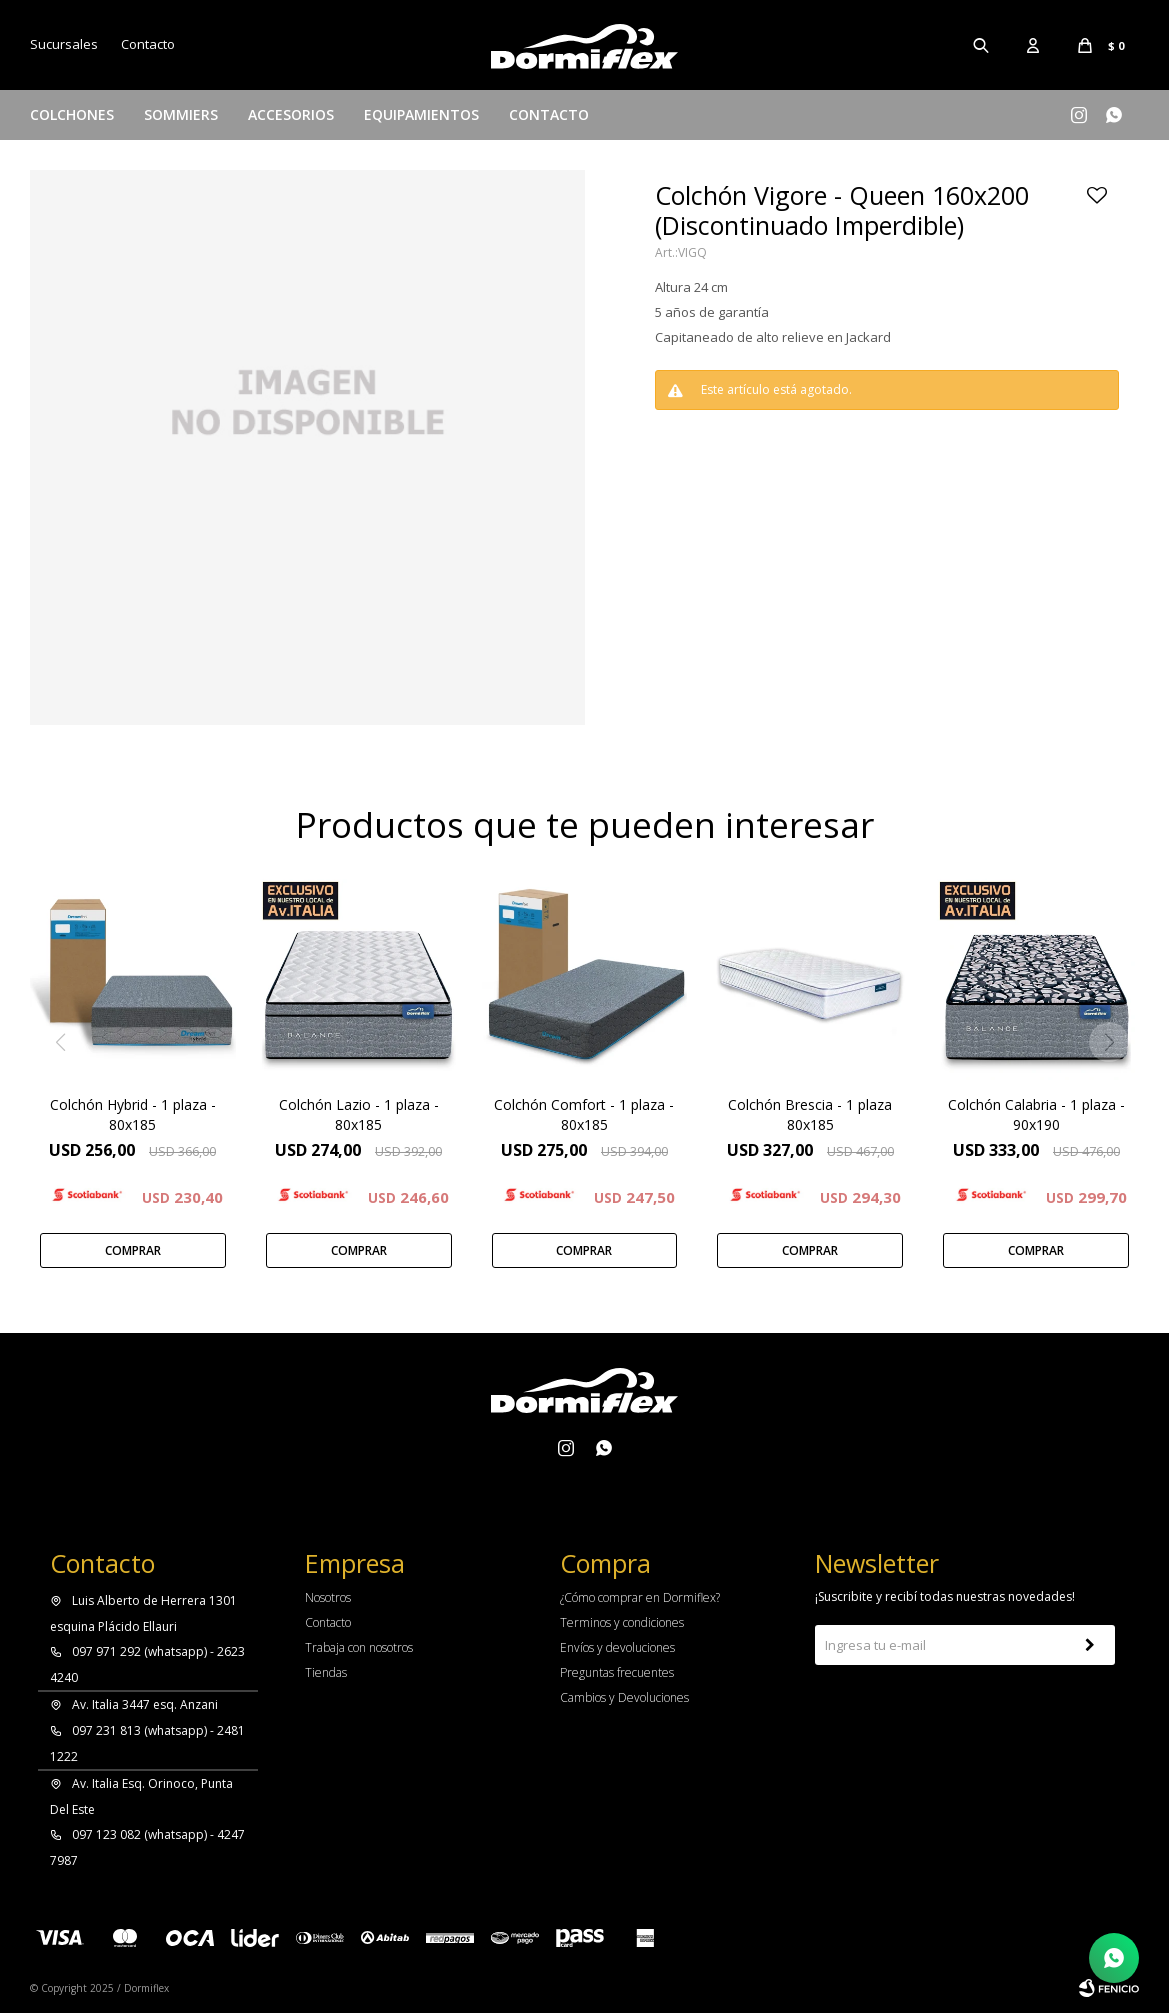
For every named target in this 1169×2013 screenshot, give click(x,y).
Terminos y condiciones (622, 1622)
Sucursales (64, 44)
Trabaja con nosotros (359, 1647)
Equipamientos (421, 114)
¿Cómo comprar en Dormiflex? (640, 1597)
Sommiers (181, 114)
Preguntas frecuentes (617, 1672)
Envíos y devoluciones (617, 1647)
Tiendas (326, 1672)
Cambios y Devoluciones (624, 1697)
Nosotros (328, 1597)
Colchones (72, 114)
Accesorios (291, 114)
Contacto (549, 114)
